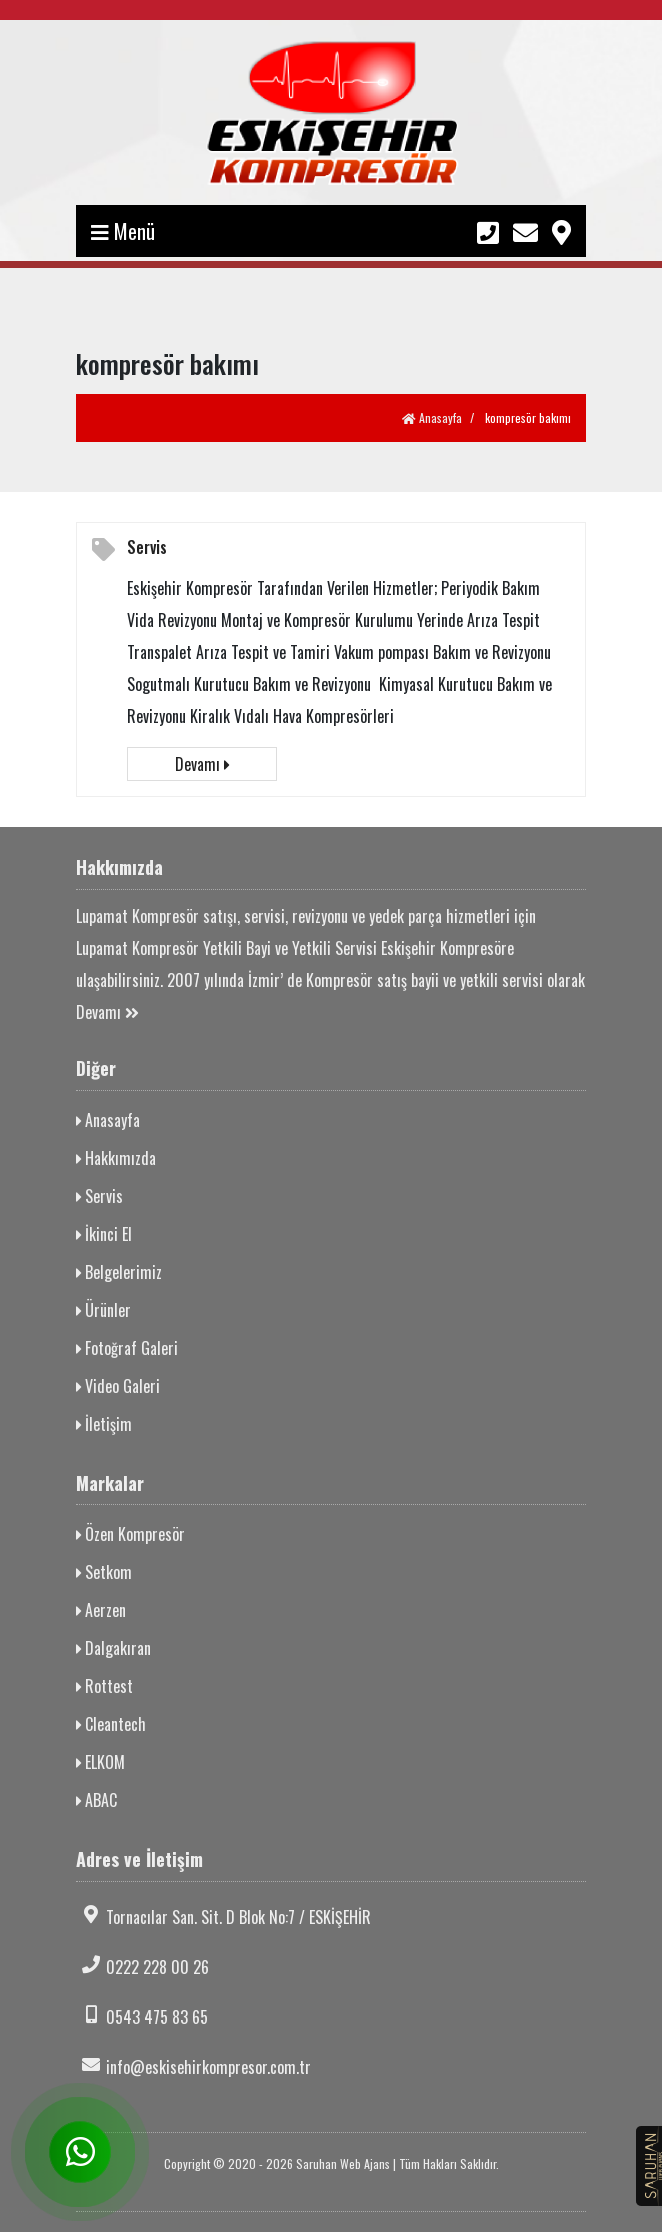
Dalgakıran (113, 1648)
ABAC (96, 1800)
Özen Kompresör (130, 1534)
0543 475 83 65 (142, 2017)
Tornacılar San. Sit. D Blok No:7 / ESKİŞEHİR (223, 1917)
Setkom (104, 1572)
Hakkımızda (116, 1158)
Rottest (104, 1686)
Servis (147, 547)
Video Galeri (118, 1386)
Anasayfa (432, 417)
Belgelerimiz (119, 1272)
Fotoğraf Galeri (127, 1348)
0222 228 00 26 (142, 1967)
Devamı (202, 764)
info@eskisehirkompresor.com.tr (193, 2067)
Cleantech (111, 1724)
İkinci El (104, 1234)
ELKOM (100, 1762)
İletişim (104, 1424)
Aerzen (101, 1610)
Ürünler (103, 1310)
